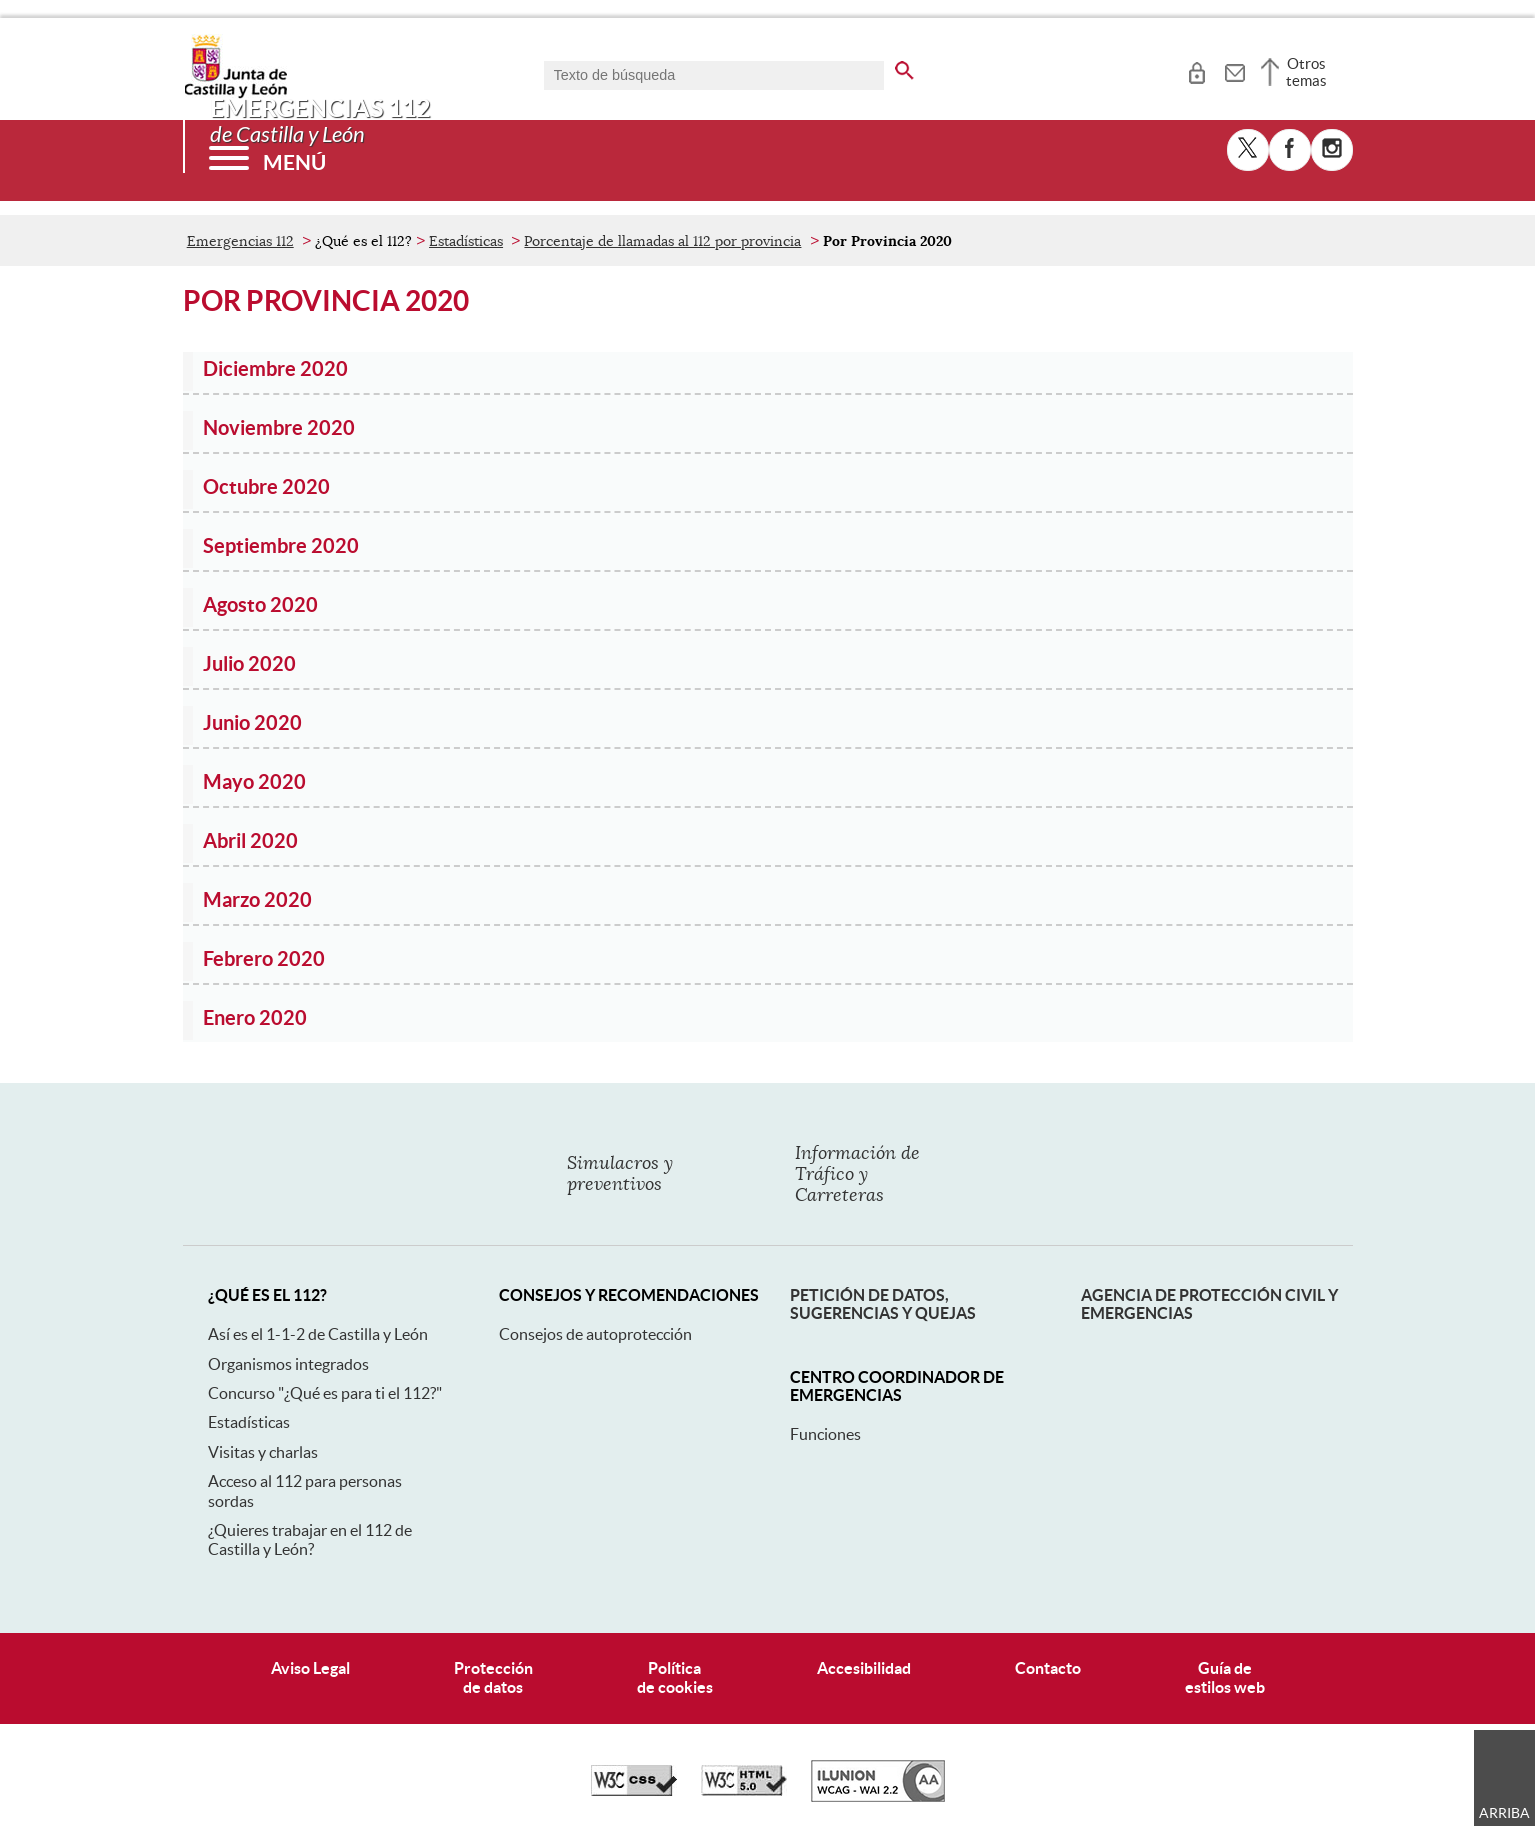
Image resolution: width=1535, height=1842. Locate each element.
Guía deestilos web (1225, 1677)
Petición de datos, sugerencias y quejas (883, 1304)
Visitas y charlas (263, 1452)
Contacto (1048, 1668)
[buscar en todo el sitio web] (904, 67)
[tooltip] (1196, 70)
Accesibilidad (864, 1668)
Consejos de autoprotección (595, 1334)
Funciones (825, 1434)
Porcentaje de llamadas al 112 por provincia (662, 241)
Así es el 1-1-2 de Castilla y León (318, 1334)
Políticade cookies (675, 1677)
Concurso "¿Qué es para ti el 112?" (325, 1393)
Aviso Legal (310, 1668)
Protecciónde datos (493, 1677)
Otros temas (1306, 72)
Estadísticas (466, 241)
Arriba (1504, 1813)
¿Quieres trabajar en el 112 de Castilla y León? (310, 1539)
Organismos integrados (288, 1364)
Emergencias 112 (240, 241)
